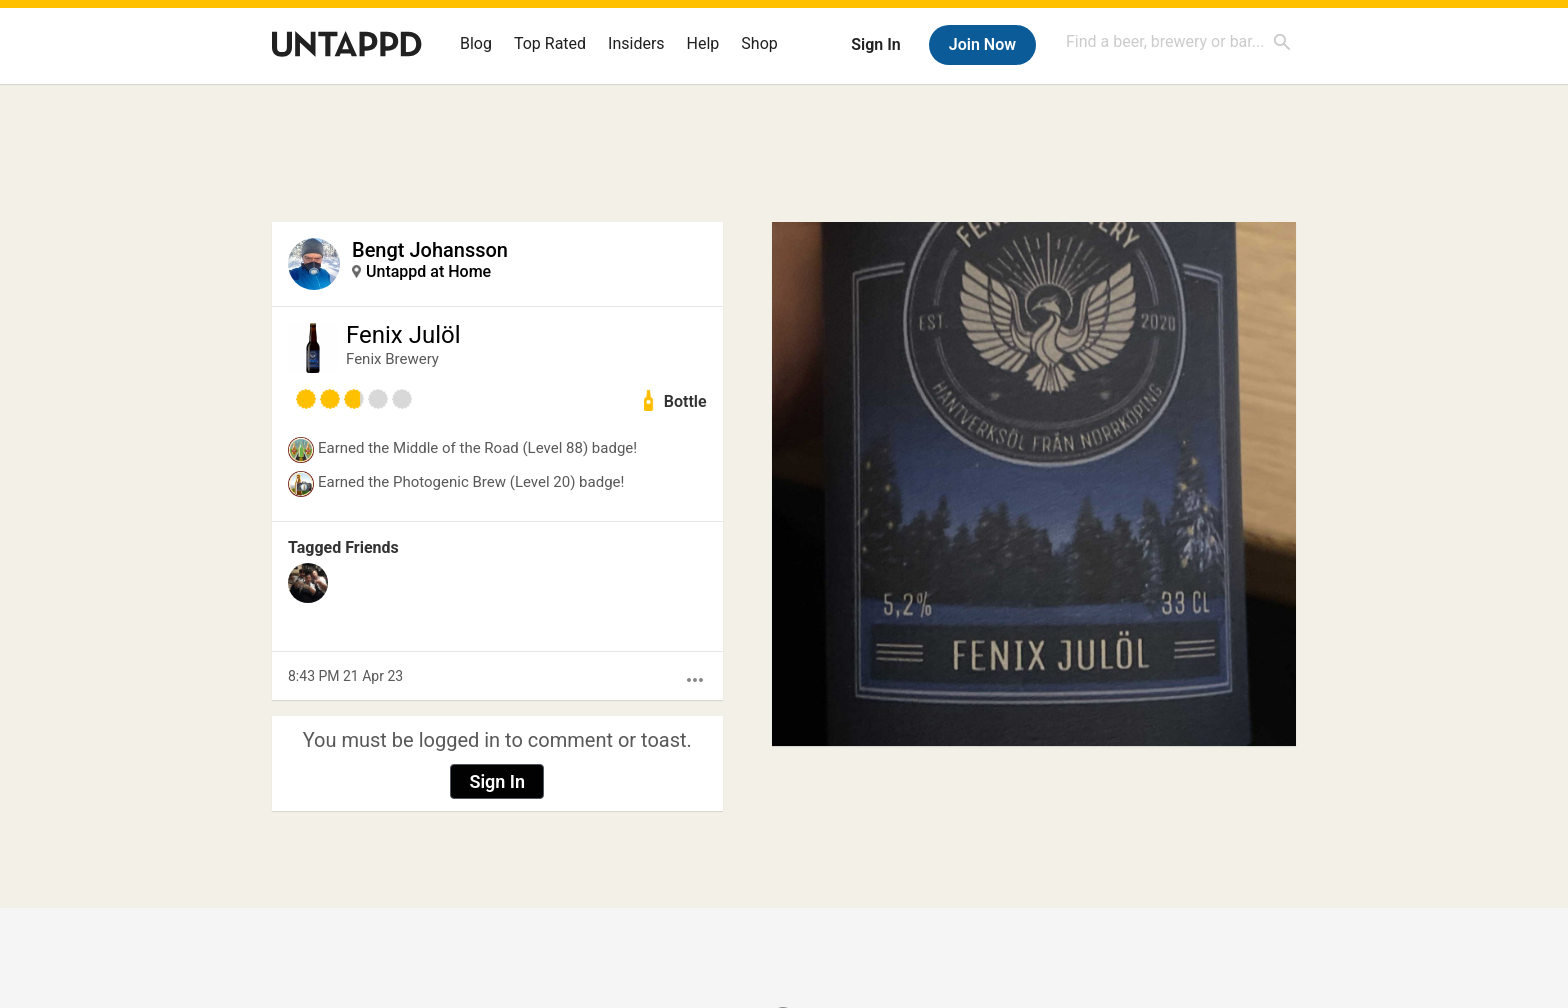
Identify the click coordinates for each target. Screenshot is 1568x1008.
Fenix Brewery (392, 359)
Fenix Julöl (403, 335)
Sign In (875, 44)
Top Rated (550, 43)
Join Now (982, 44)
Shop (759, 43)
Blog (476, 43)
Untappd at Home (428, 271)
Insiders (636, 43)
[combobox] (1179, 41)
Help (703, 43)
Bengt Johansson (430, 250)
